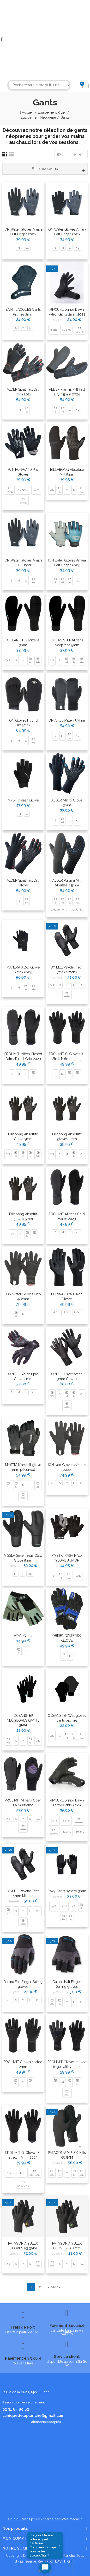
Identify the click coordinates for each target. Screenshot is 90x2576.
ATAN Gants (23, 1636)
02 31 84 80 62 (15, 2409)
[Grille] (4, 154)
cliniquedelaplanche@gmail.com (33, 2415)
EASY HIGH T (65, 2561)
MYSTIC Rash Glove (23, 800)
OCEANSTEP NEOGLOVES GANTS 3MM (23, 1720)
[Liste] (11, 154)
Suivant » (53, 2287)
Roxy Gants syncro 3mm (67, 1891)
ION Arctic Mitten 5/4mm (67, 720)
